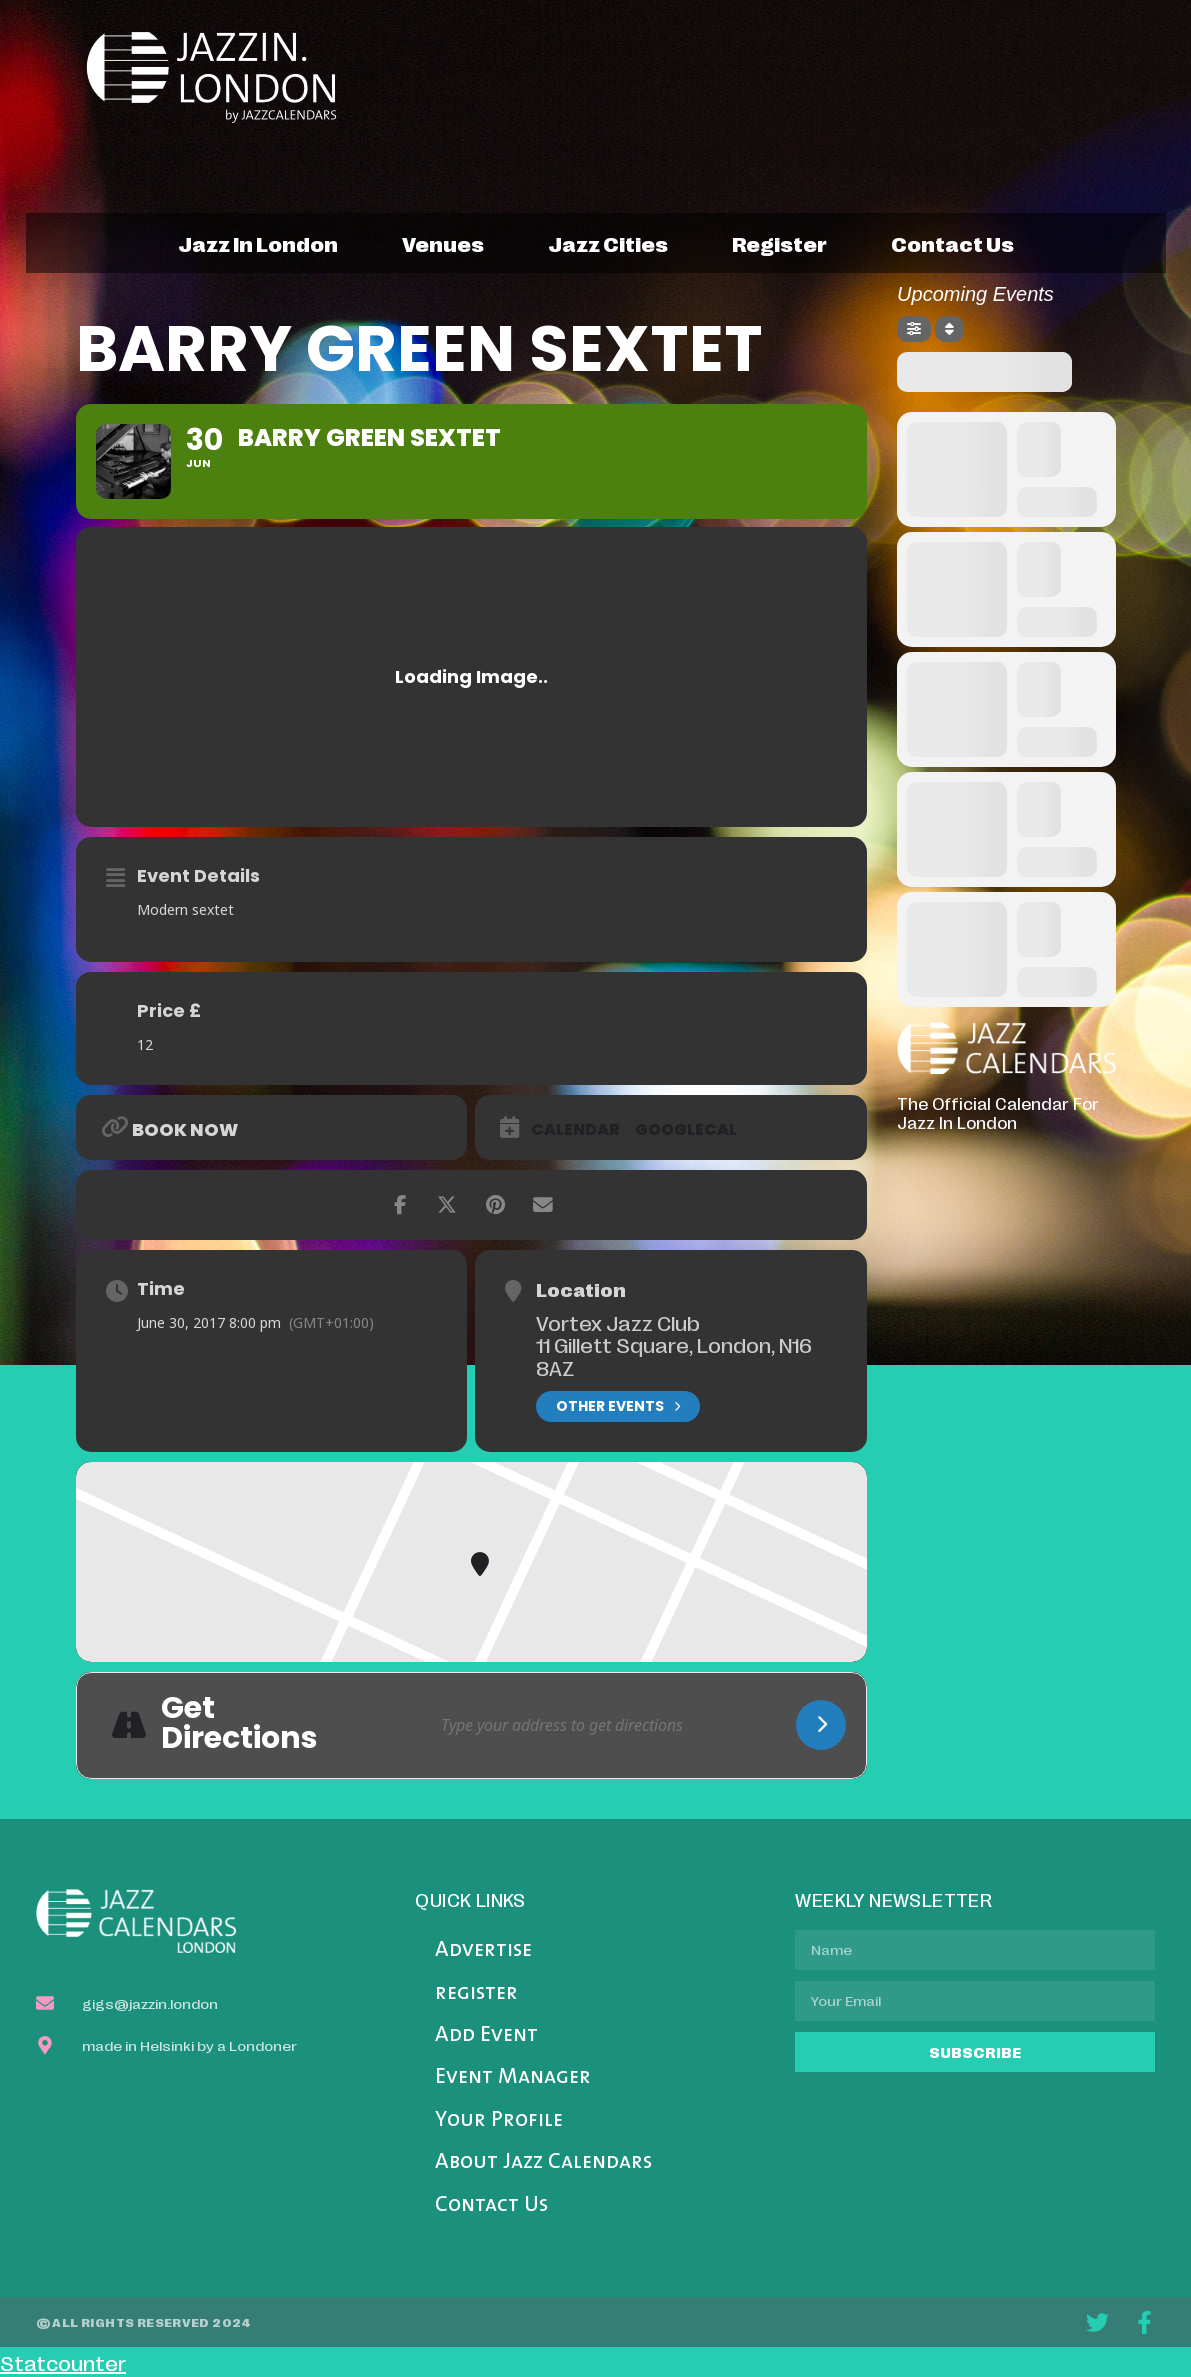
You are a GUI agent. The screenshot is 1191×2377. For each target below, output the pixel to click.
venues (443, 243)
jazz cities (608, 243)
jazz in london (258, 243)
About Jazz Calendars (543, 2162)
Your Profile (499, 2120)
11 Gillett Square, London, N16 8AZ (674, 1355)
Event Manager (513, 2077)
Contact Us (491, 2205)
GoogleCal (686, 1130)
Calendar (575, 1130)
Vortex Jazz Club (618, 1322)
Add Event (486, 2035)
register (779, 243)
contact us (952, 243)
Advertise (483, 1950)
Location (581, 1289)
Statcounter (63, 2362)
